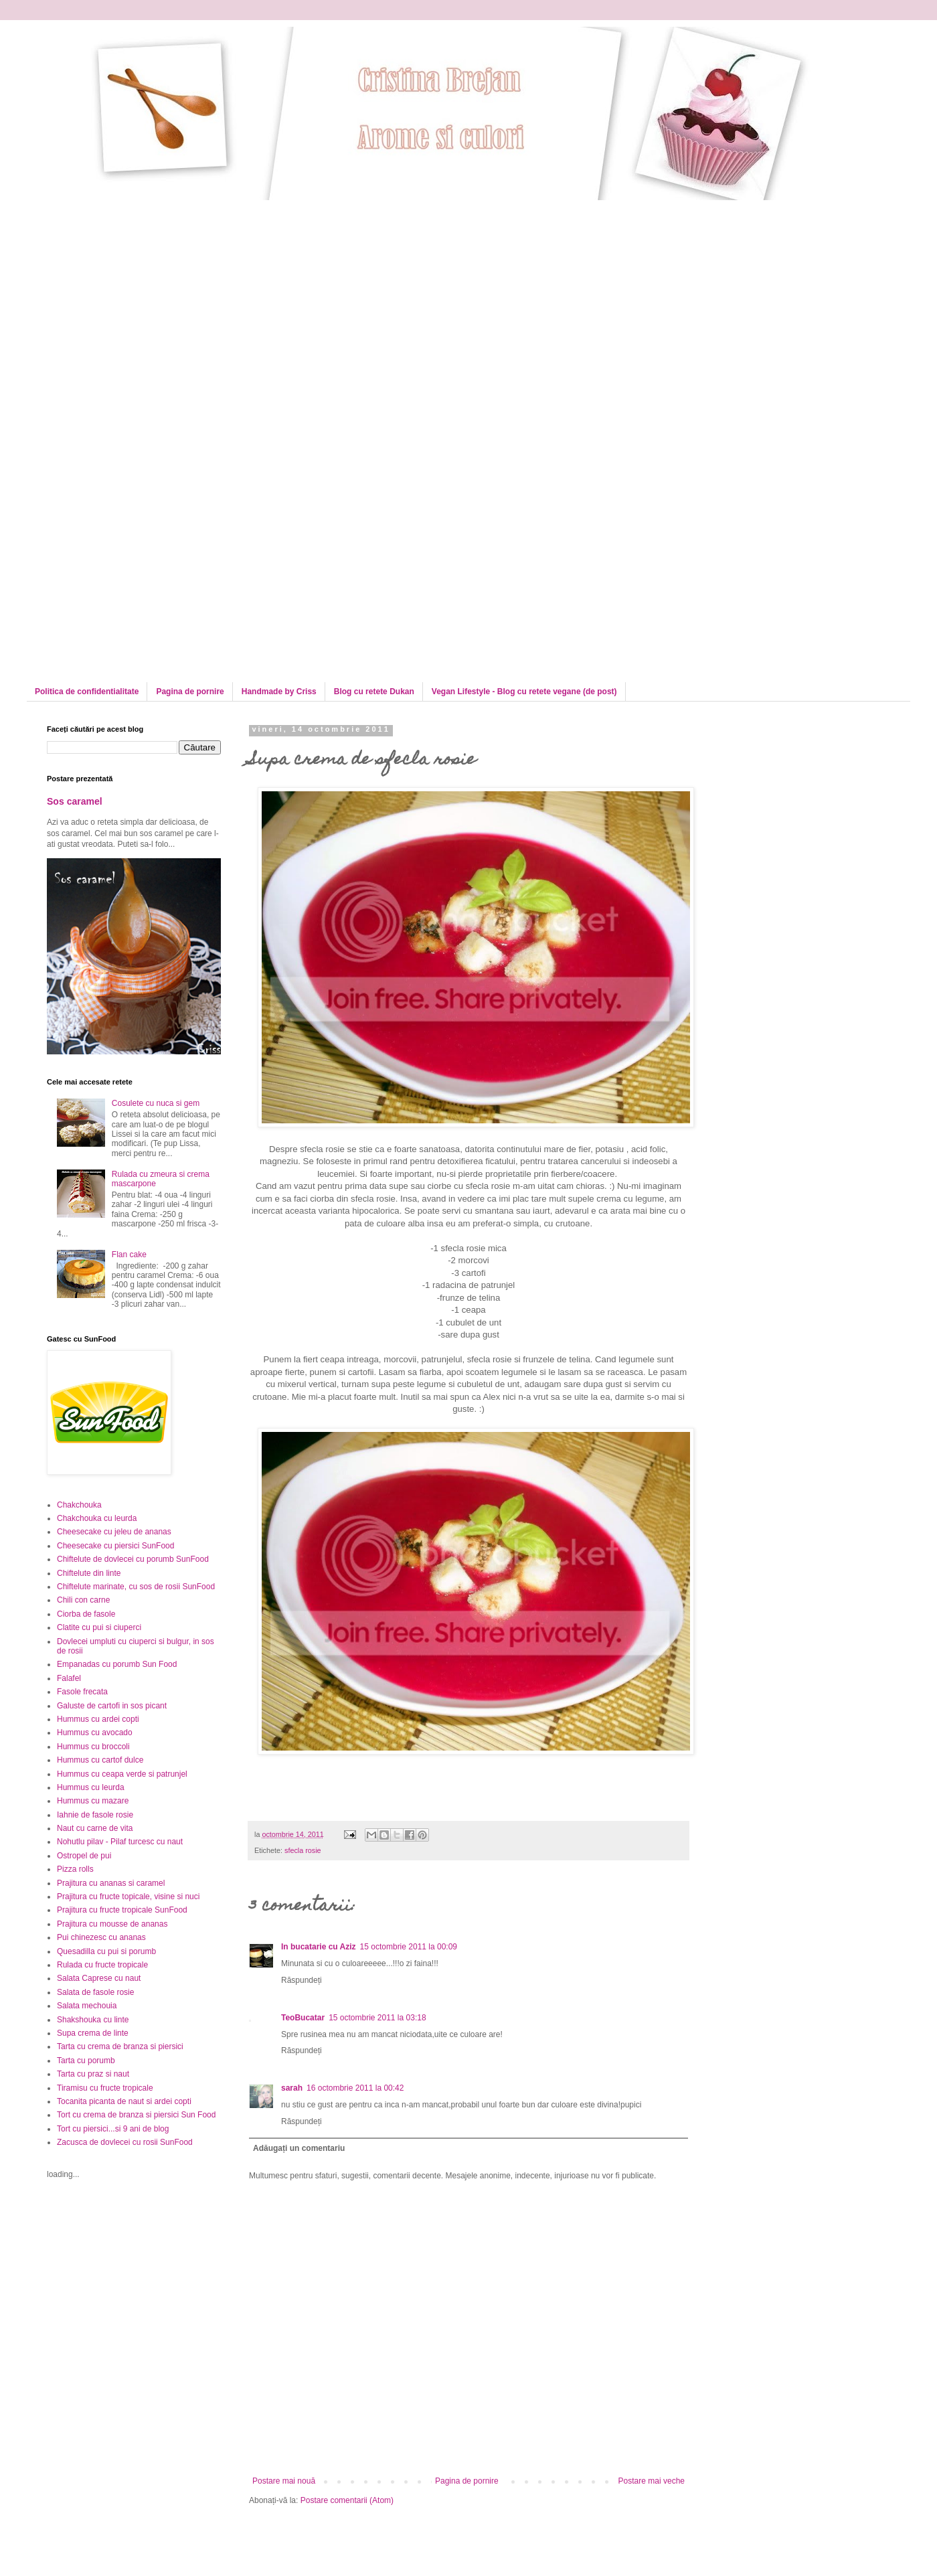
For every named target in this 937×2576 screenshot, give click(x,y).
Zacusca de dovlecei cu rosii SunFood (125, 2142)
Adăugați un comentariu (299, 2148)
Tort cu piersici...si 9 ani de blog (113, 2129)
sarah (292, 2088)
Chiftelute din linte (88, 1573)
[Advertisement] (125, 325)
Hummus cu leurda (90, 1787)
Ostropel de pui (84, 1855)
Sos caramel (74, 801)
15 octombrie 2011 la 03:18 (377, 2017)
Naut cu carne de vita (95, 1828)
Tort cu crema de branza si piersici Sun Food (136, 2114)
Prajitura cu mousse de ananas (112, 1924)
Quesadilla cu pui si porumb (106, 1951)
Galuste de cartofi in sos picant (112, 1705)
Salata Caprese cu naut (99, 1978)
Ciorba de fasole (86, 1614)
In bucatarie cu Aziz (318, 1946)
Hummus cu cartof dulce (100, 1760)
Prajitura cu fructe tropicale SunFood (122, 1910)
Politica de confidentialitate (87, 691)
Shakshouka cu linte (93, 2019)
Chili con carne (83, 1600)
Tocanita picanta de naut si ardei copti (124, 2101)
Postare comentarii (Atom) (347, 2500)
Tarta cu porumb (86, 2060)
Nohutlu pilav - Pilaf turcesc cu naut (120, 1841)
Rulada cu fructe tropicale (102, 1964)
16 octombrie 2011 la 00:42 (355, 2088)
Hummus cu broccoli (93, 1746)
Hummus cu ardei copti (98, 1719)
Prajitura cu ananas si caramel (111, 1883)
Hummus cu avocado (95, 1732)
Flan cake (129, 1254)
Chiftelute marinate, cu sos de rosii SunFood (136, 1586)
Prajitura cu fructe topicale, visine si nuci (128, 1896)
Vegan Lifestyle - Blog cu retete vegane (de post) (524, 691)
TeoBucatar (303, 2017)
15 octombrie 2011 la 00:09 (408, 1946)
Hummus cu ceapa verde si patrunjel (122, 1774)
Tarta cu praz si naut (93, 2074)
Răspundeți (301, 1980)
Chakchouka (79, 1505)
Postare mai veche (651, 2481)
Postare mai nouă (283, 2481)
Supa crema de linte (93, 2033)
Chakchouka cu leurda (97, 1518)
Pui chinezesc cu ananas (101, 1937)
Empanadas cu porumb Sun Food (117, 1664)
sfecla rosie (302, 1850)
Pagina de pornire (190, 691)
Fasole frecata (82, 1691)
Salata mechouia (86, 2005)
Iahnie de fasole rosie (95, 1815)
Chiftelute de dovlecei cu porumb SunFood (133, 1559)
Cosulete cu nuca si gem (155, 1103)
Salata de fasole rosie (95, 1992)
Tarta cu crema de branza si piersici (120, 2046)
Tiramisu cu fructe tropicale (105, 2088)
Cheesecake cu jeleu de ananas (114, 1531)
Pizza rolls (75, 1869)
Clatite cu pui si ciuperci (99, 1627)
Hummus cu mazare (93, 1800)
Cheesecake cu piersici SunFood (115, 1545)
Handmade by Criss (279, 691)
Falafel (69, 1678)
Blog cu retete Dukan (374, 691)
